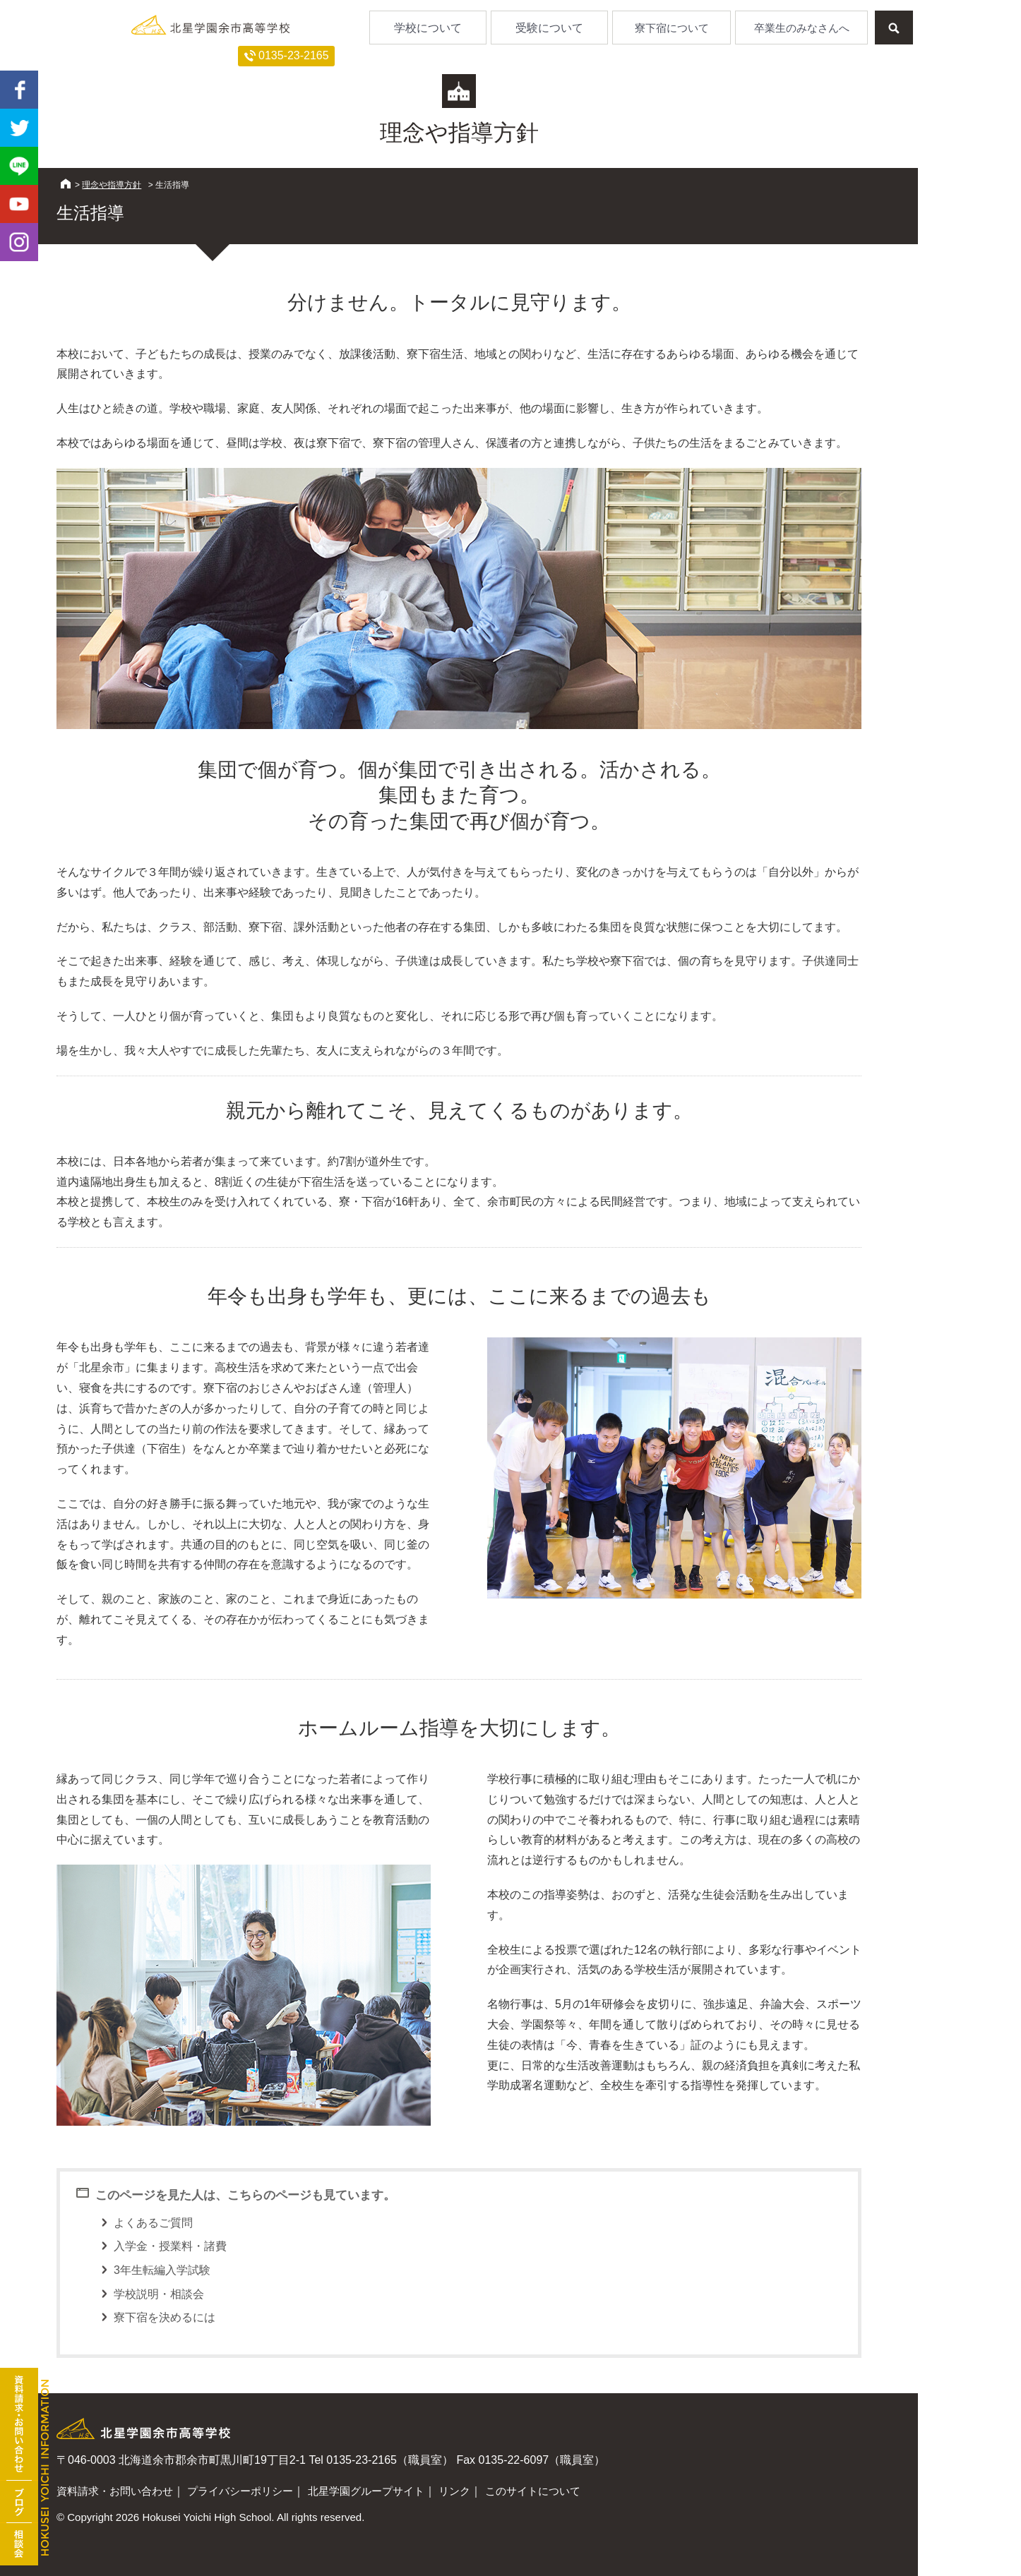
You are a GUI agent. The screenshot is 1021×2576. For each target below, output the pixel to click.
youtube (19, 204)
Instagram (19, 242)
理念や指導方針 (111, 185)
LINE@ (19, 166)
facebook (19, 90)
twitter (19, 128)
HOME (65, 183)
